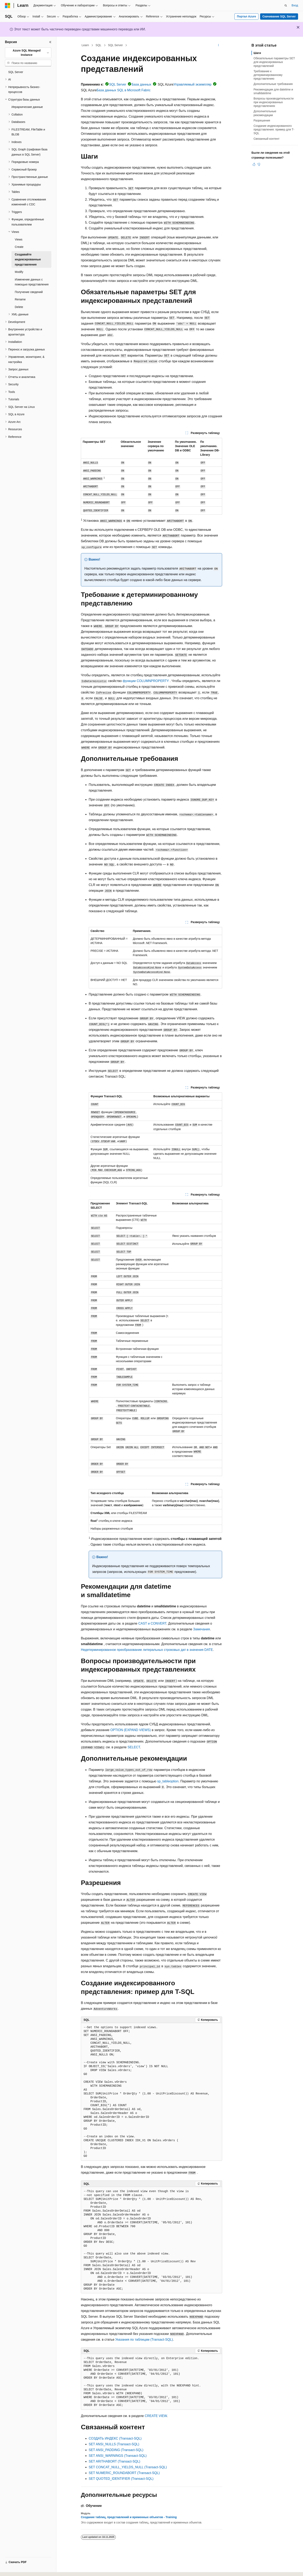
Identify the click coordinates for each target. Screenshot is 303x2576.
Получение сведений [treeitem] (29, 292)
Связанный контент (266, 138)
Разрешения (262, 120)
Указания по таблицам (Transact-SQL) (144, 2339)
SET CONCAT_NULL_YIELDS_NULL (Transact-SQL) (128, 2467)
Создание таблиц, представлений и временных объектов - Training (129, 2517)
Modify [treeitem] (19, 272)
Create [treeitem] (19, 246)
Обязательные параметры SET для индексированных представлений (274, 62)
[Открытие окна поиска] (286, 5)
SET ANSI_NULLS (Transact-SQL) (114, 2444)
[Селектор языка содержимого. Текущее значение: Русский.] (15, 2569)
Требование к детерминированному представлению (268, 75)
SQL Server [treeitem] (15, 72)
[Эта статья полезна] (253, 164)
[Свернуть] (50, 42)
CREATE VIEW (156, 2416)
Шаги (257, 53)
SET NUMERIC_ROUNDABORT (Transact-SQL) (124, 2473)
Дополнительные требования (273, 84)
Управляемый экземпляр (192, 84)
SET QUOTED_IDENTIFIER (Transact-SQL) (121, 2478)
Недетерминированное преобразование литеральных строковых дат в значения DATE (147, 1649)
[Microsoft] (7, 5)
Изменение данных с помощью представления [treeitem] (31, 282)
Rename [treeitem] (20, 299)
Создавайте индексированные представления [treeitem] (28, 259)
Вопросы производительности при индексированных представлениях (274, 102)
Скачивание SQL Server (279, 16)
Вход (295, 5)
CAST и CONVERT (152, 1623)
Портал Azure (246, 16)
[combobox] (28, 52)
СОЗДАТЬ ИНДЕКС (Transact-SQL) (115, 2438)
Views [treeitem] (18, 239)
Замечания (201, 1629)
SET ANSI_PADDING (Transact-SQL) (116, 2450)
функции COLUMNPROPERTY (146, 681)
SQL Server (115, 45)
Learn (85, 45)
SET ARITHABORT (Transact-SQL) (114, 2461)
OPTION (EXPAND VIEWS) (130, 1730)
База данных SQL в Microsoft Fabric (123, 90)
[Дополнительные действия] (218, 45)
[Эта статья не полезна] (258, 164)
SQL (98, 45)
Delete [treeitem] (19, 307)
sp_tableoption (168, 1781)
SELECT (133, 1747)
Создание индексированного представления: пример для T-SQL (274, 129)
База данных (141, 84)
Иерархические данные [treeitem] (27, 107)
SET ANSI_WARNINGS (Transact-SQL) (118, 2455)
